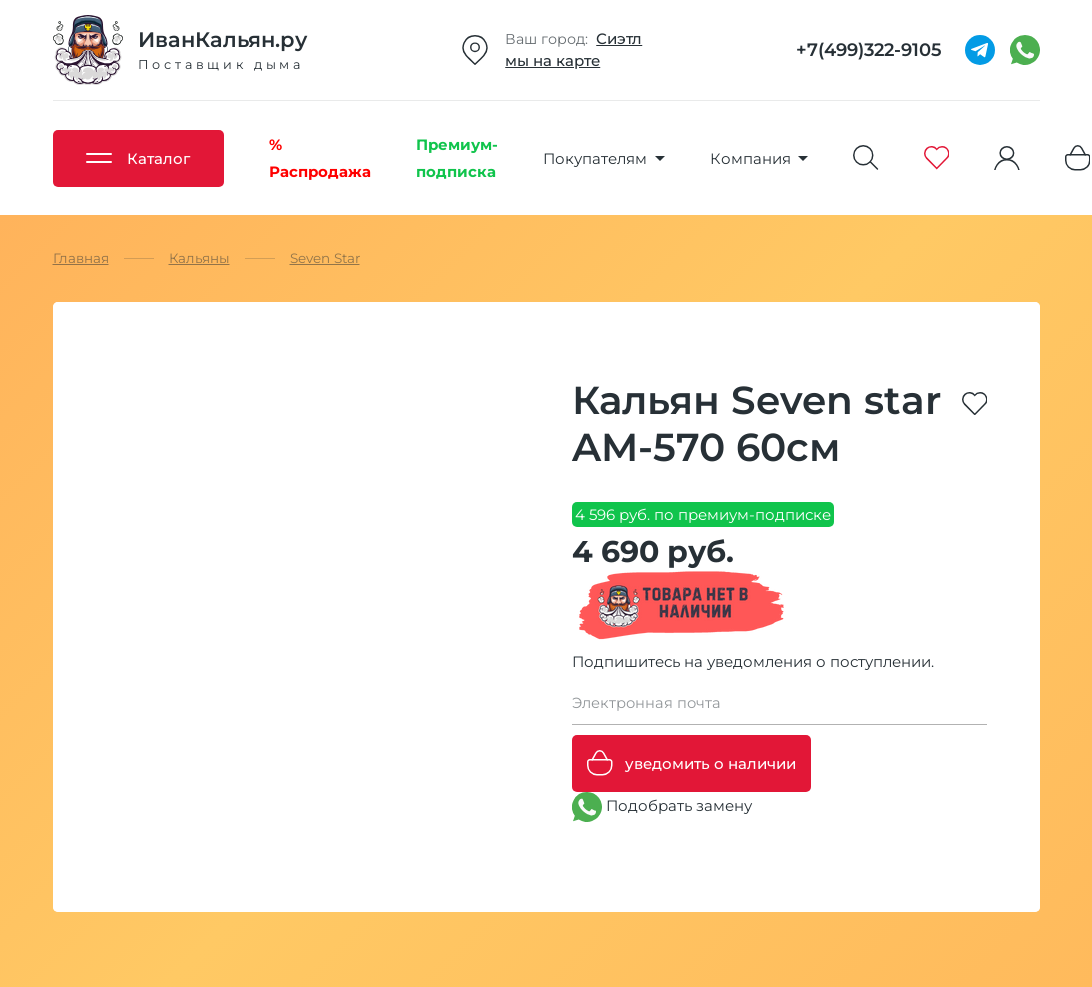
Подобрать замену (662, 807)
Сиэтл (619, 38)
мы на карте (552, 60)
